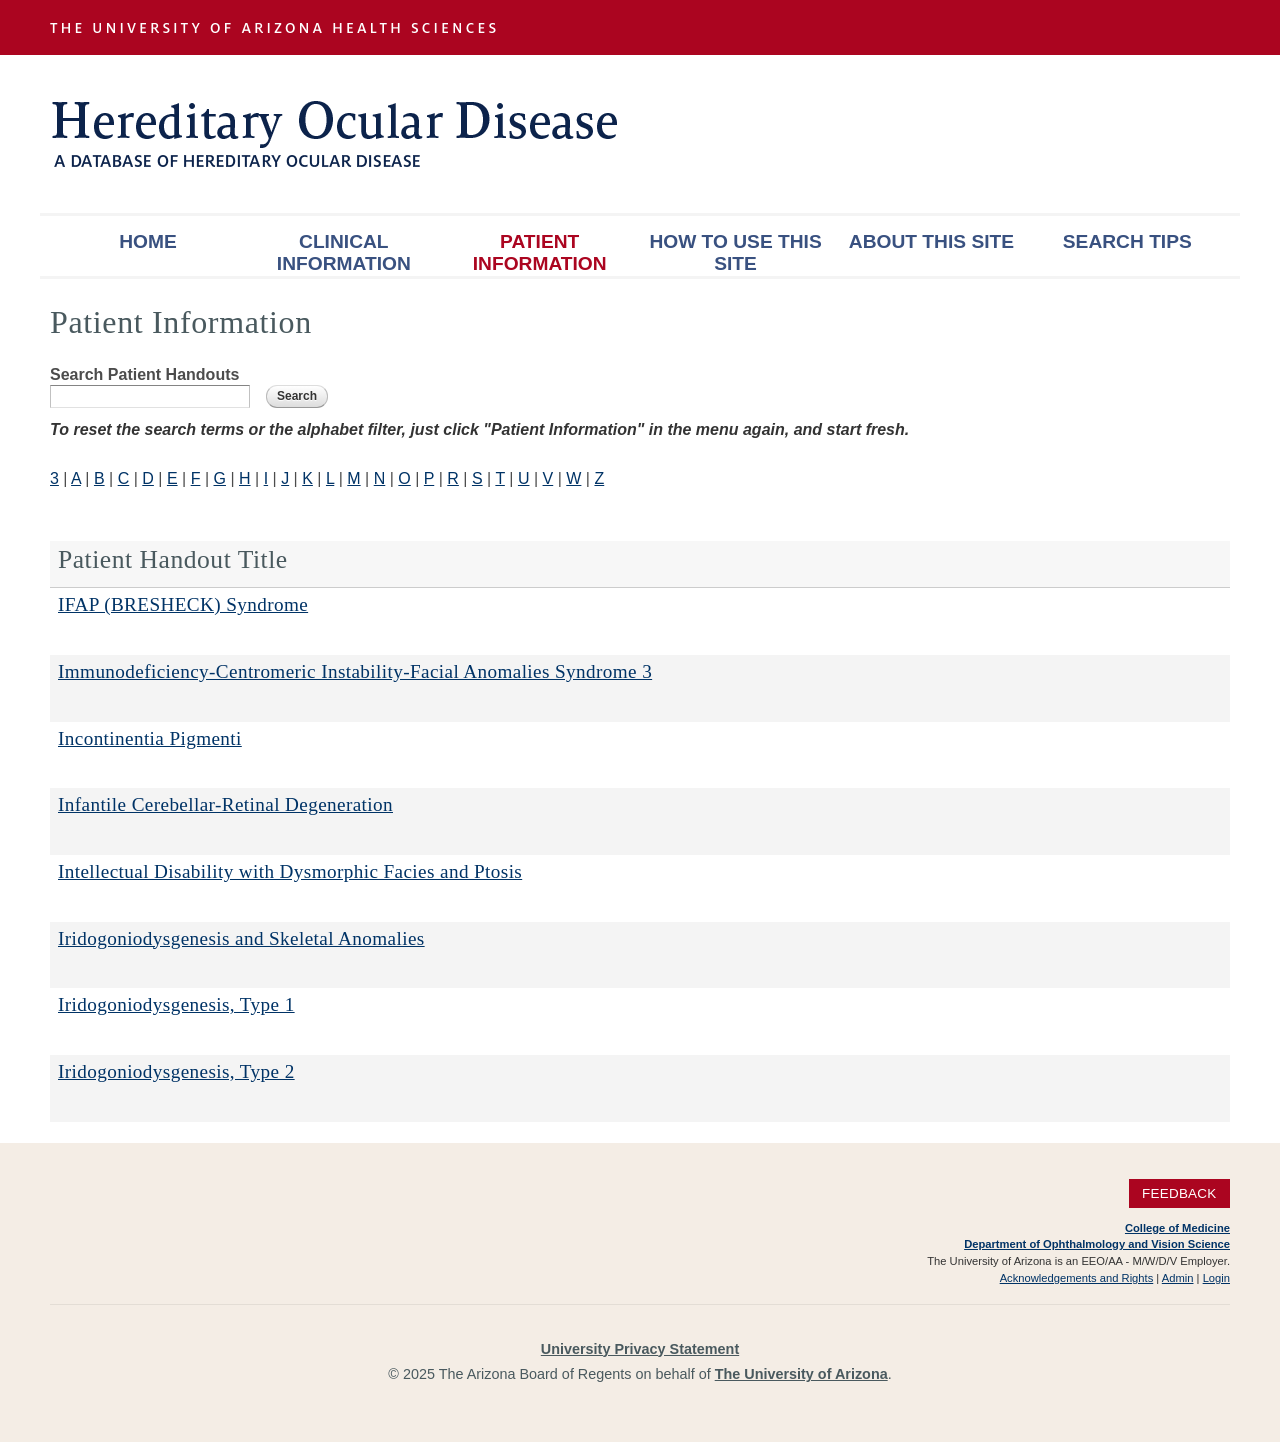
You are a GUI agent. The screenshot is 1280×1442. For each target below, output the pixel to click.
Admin (1178, 1278)
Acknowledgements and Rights (1077, 1278)
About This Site (931, 241)
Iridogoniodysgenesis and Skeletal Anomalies (241, 938)
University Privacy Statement (640, 1349)
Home (148, 241)
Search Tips (1127, 241)
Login (1216, 1278)
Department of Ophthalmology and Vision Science (1097, 1244)
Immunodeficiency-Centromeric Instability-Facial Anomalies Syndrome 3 (355, 671)
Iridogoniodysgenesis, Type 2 (176, 1071)
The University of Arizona (801, 1374)
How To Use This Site (735, 252)
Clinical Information (344, 252)
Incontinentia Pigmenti (150, 738)
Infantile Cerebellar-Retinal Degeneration (225, 804)
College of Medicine (1177, 1228)
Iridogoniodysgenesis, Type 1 (176, 1004)
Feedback (1179, 1193)
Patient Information (540, 252)
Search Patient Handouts (144, 374)
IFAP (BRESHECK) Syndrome (183, 604)
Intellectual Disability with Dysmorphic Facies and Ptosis (290, 871)
